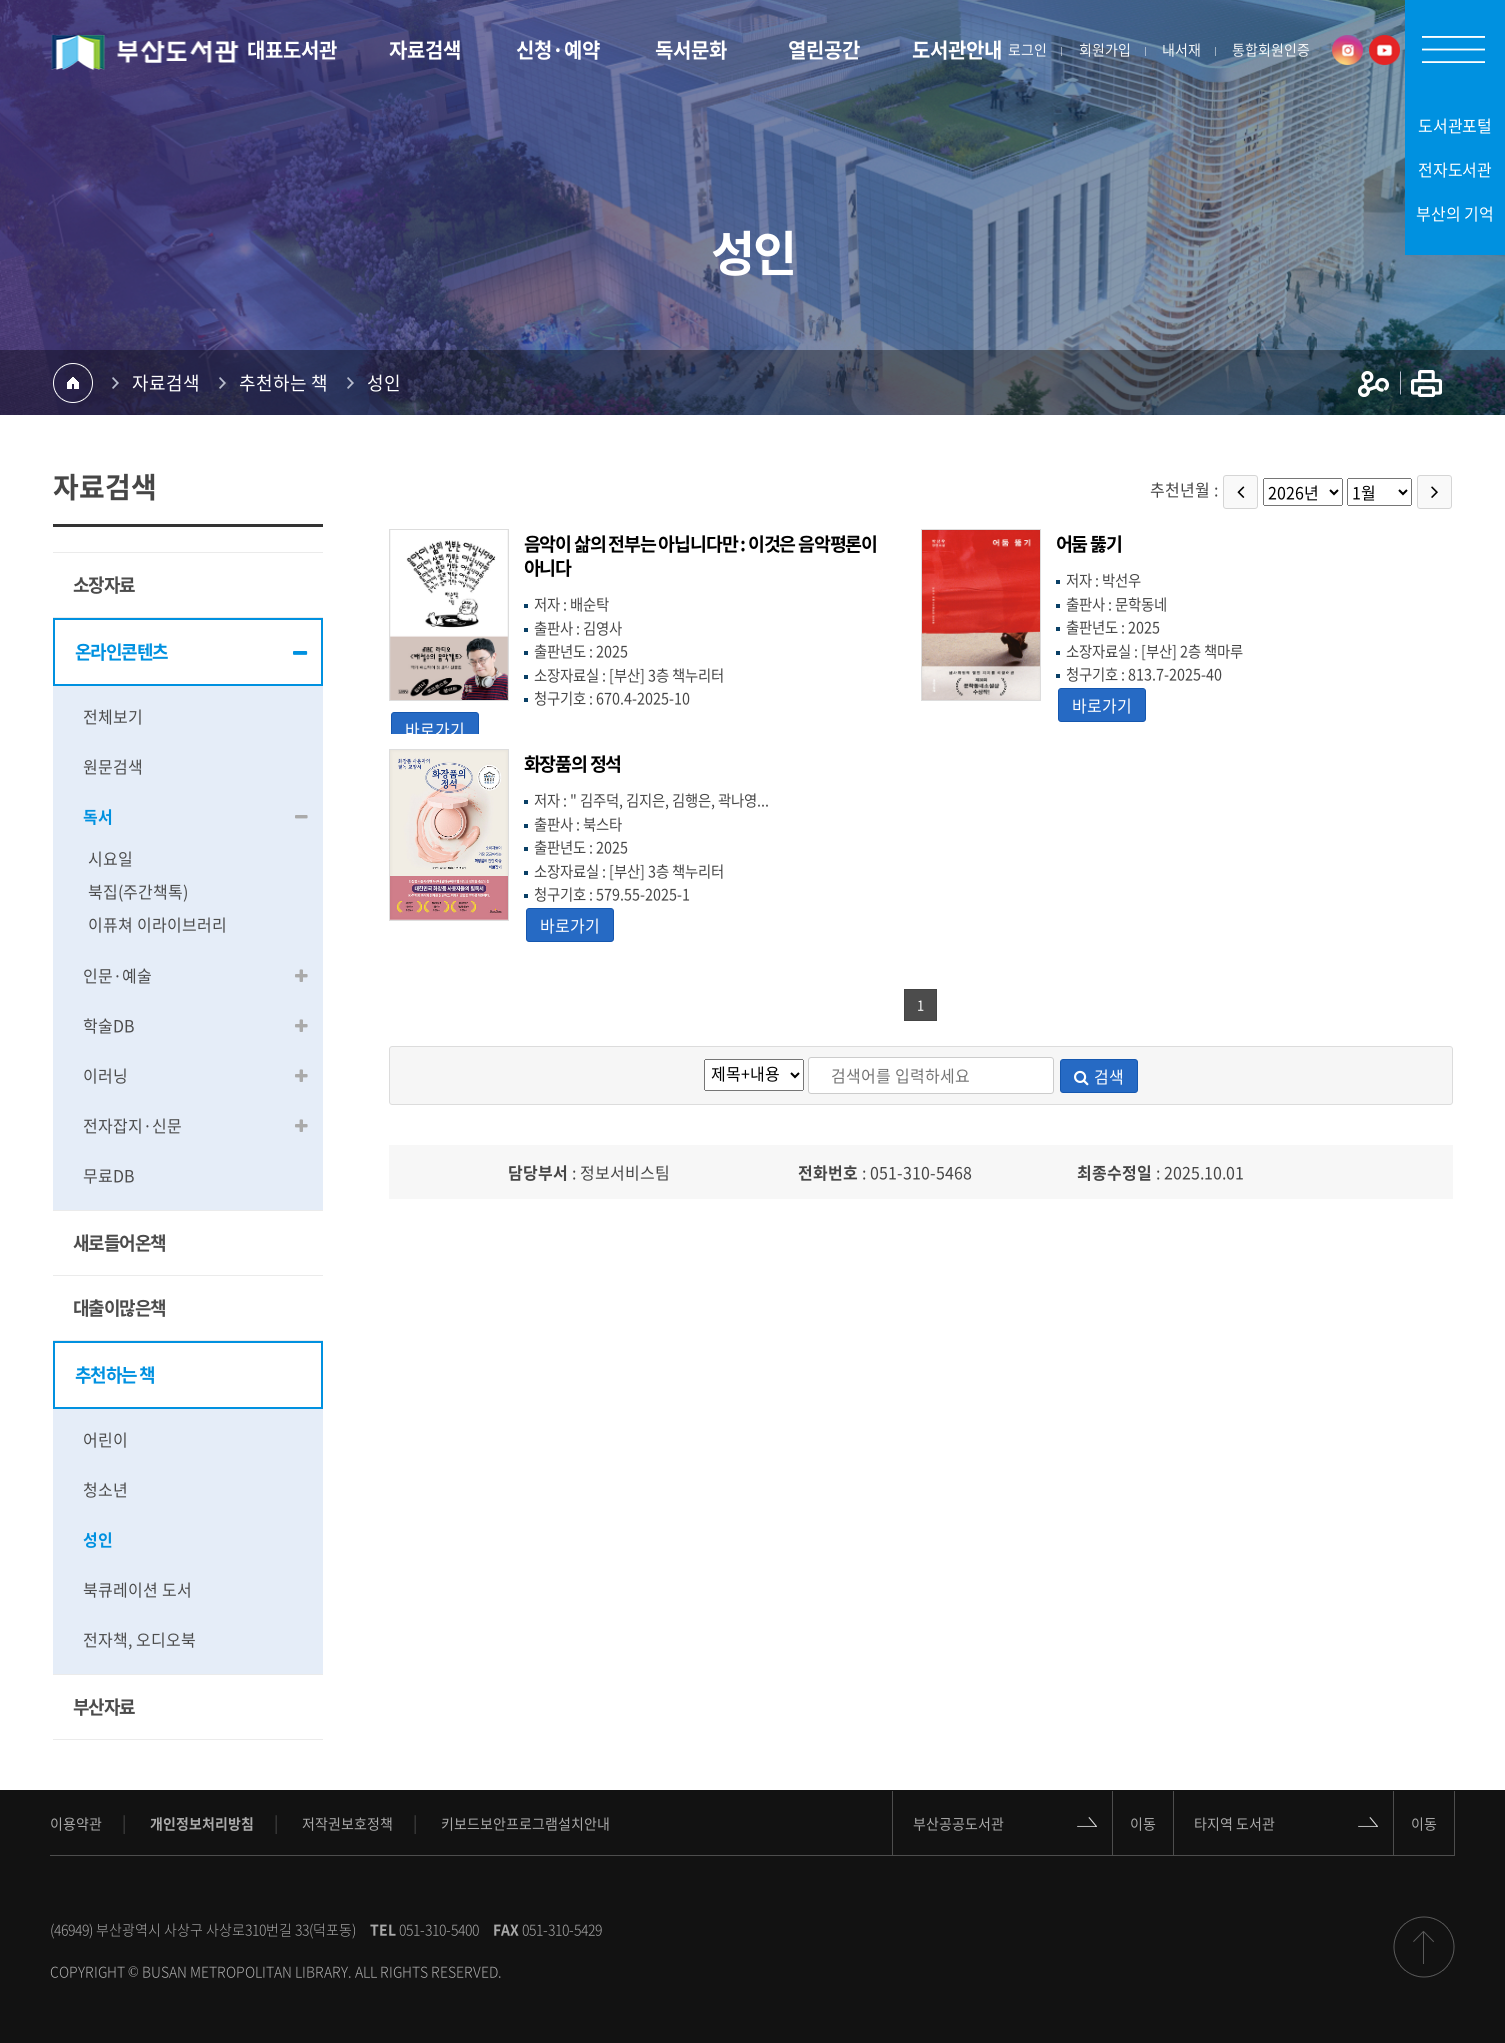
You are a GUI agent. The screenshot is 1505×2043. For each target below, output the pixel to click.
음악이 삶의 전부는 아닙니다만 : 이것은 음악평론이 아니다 (700, 555)
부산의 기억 (1455, 213)
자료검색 (166, 382)
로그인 (1027, 50)
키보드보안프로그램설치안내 (525, 1823)
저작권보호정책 (347, 1823)
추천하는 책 (283, 382)
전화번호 (828, 1172)
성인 (384, 382)
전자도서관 (1455, 169)
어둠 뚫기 (1089, 543)
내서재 (1181, 50)
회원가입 (1105, 50)
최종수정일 (1114, 1172)
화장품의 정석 (573, 763)
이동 (1143, 1822)
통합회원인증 (1271, 50)
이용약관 (76, 1823)
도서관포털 (1455, 125)
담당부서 (538, 1172)
